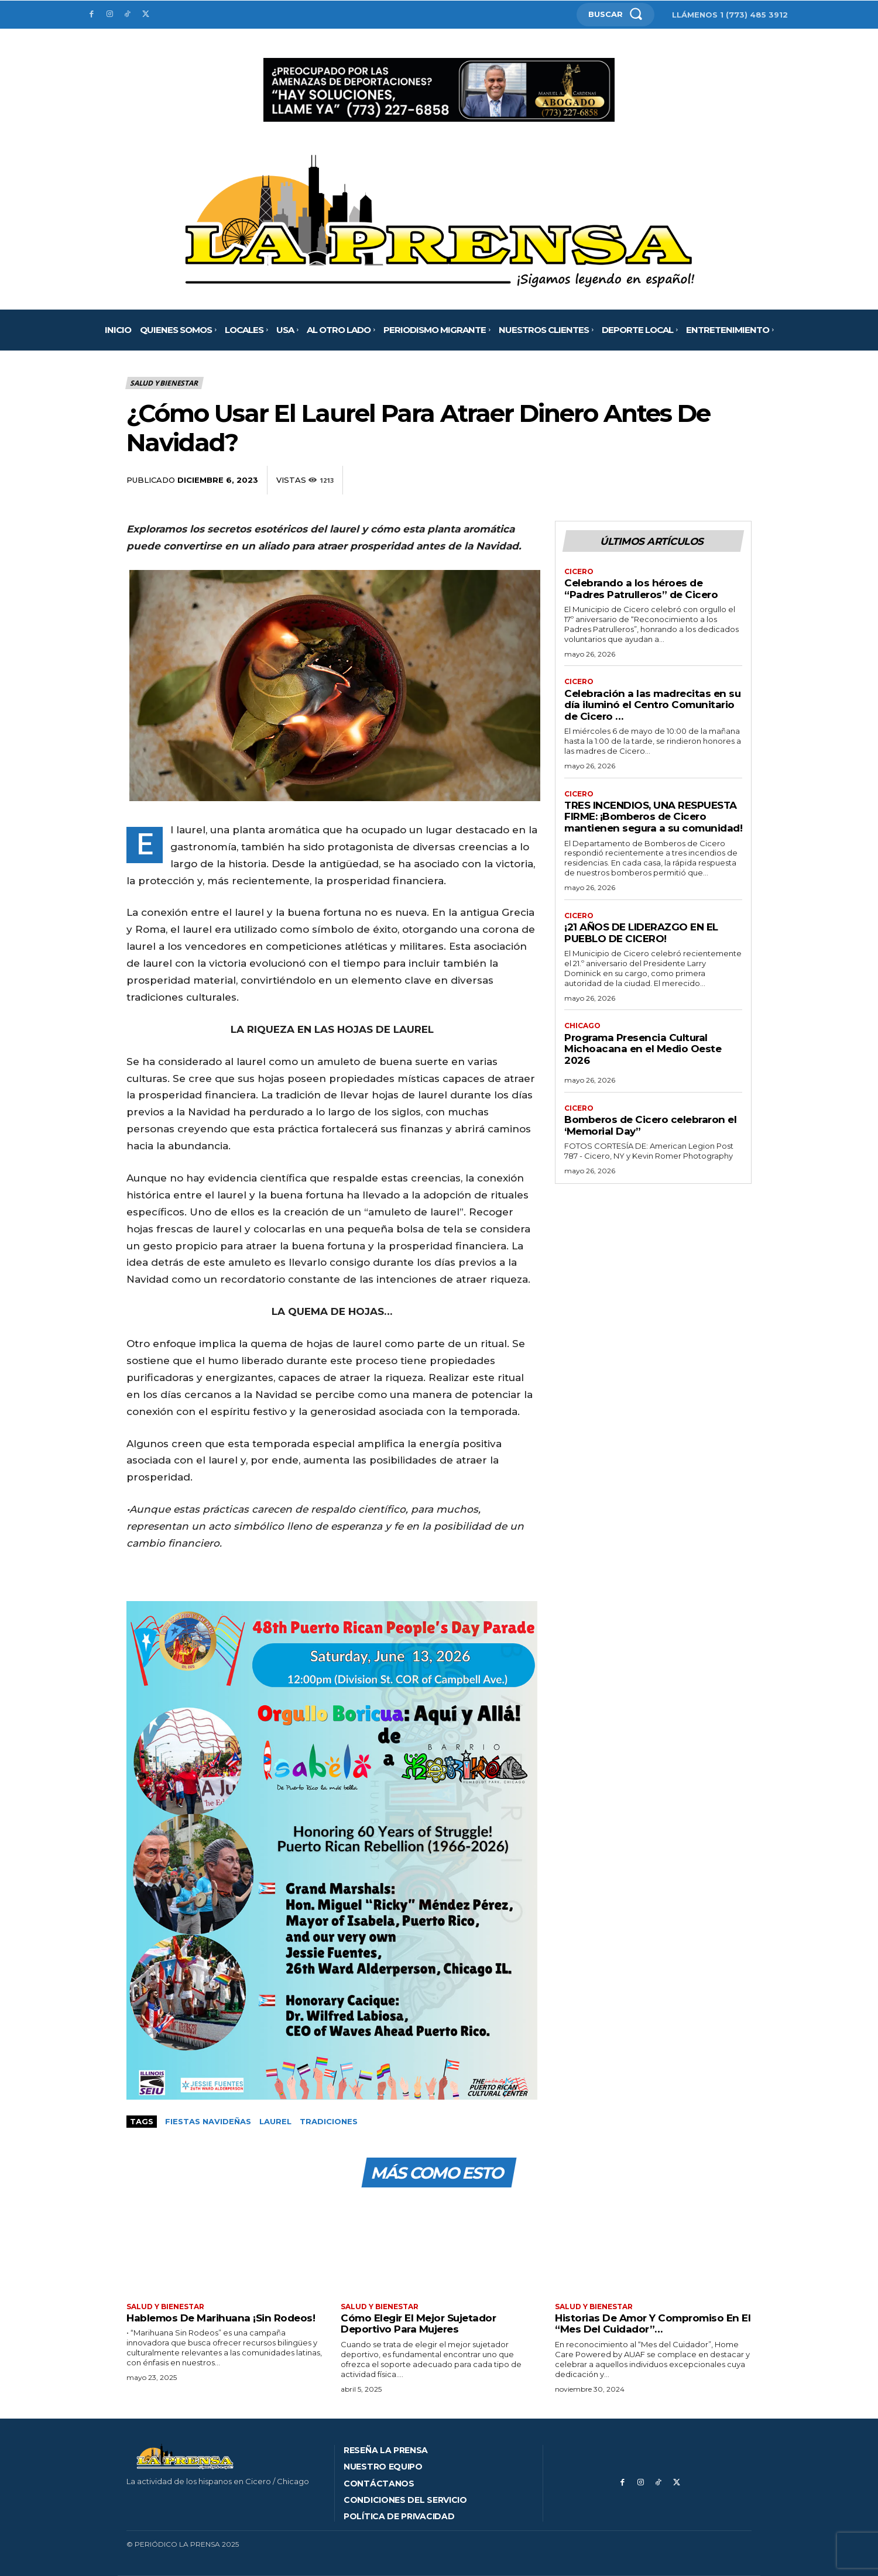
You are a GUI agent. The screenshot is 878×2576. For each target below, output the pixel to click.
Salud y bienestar (164, 383)
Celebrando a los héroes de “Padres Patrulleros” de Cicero (641, 588)
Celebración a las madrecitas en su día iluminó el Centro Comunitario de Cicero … (652, 705)
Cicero (579, 572)
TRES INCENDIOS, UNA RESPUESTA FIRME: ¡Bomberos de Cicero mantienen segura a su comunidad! (653, 816)
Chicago (582, 1026)
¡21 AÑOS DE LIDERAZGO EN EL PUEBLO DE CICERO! (641, 932)
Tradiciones (329, 2121)
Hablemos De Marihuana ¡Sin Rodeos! (220, 2318)
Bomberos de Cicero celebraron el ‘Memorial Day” (650, 1126)
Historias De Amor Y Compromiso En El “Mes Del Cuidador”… (652, 2323)
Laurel (275, 2121)
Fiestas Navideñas (208, 2121)
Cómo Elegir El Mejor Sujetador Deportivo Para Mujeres (418, 2323)
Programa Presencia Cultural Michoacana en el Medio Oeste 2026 (642, 1049)
